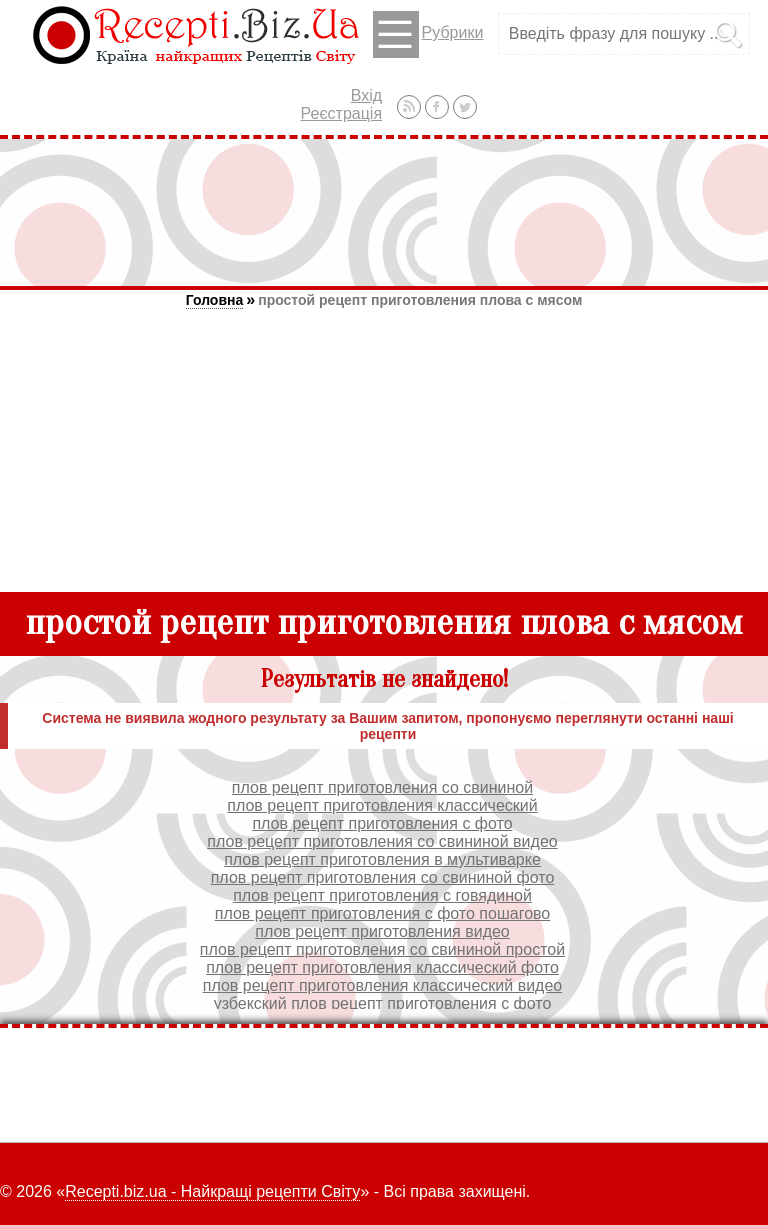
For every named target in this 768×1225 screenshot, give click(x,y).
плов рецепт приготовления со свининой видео (382, 841)
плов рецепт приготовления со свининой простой (382, 949)
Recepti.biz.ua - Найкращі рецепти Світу (212, 1191)
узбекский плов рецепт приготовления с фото (383, 1003)
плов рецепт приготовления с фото (382, 823)
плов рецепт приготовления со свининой (382, 787)
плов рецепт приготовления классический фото (382, 967)
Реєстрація (342, 113)
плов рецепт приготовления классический (382, 805)
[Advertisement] (384, 212)
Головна (215, 300)
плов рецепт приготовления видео (382, 931)
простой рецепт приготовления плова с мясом (420, 300)
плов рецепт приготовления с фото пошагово (383, 913)
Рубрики (428, 34)
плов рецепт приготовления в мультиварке (382, 859)
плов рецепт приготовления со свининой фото (383, 877)
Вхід (366, 95)
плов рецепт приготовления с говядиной (382, 895)
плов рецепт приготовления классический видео (382, 985)
